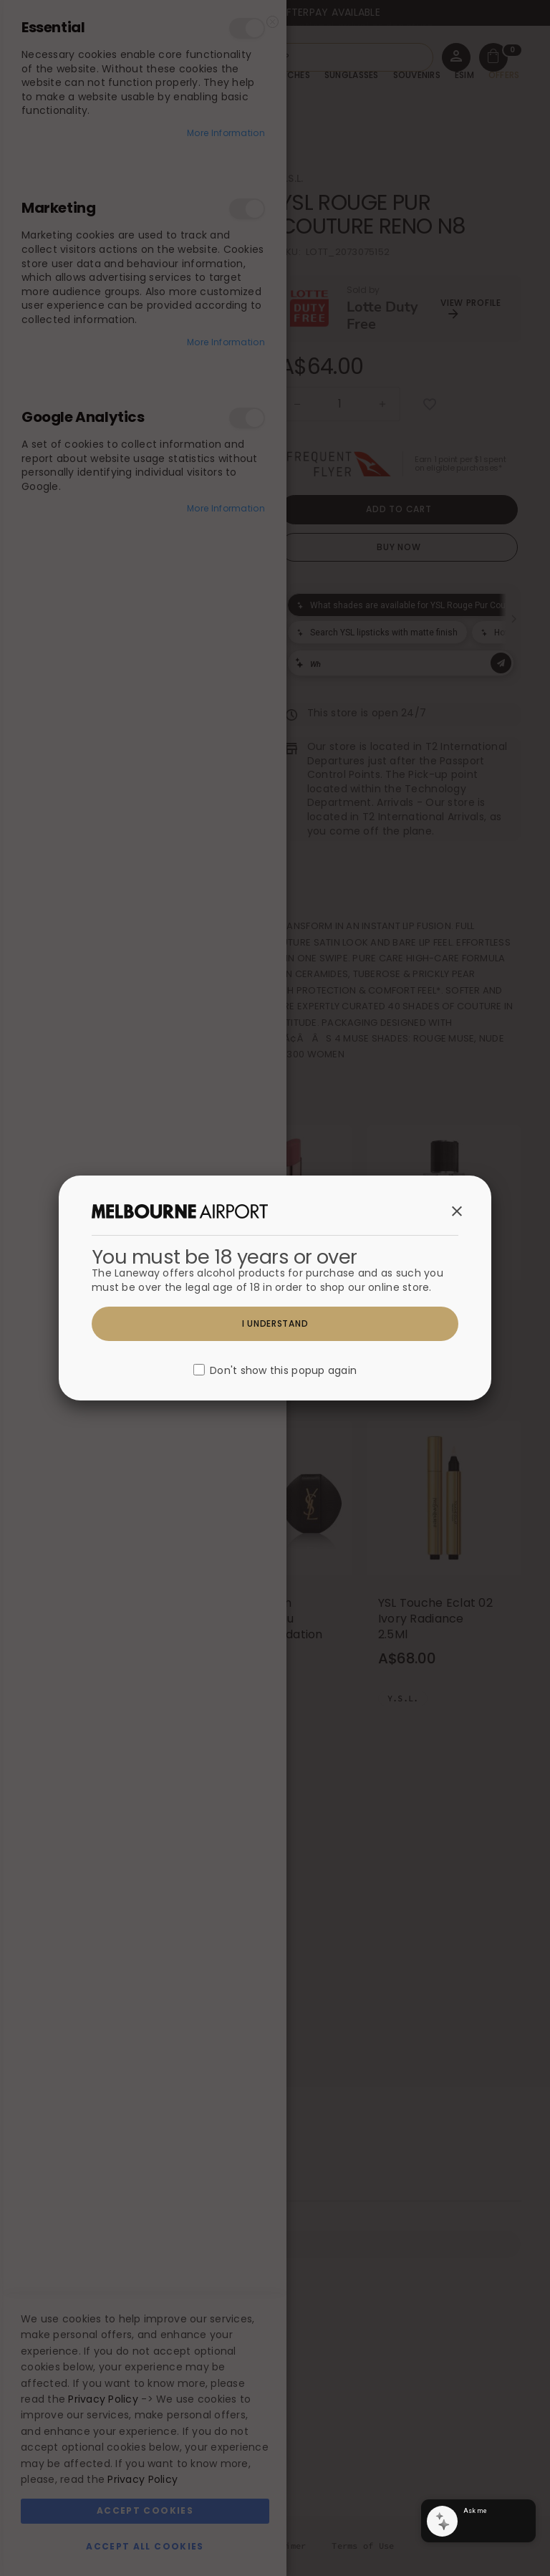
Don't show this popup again (283, 1371)
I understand (275, 1323)
